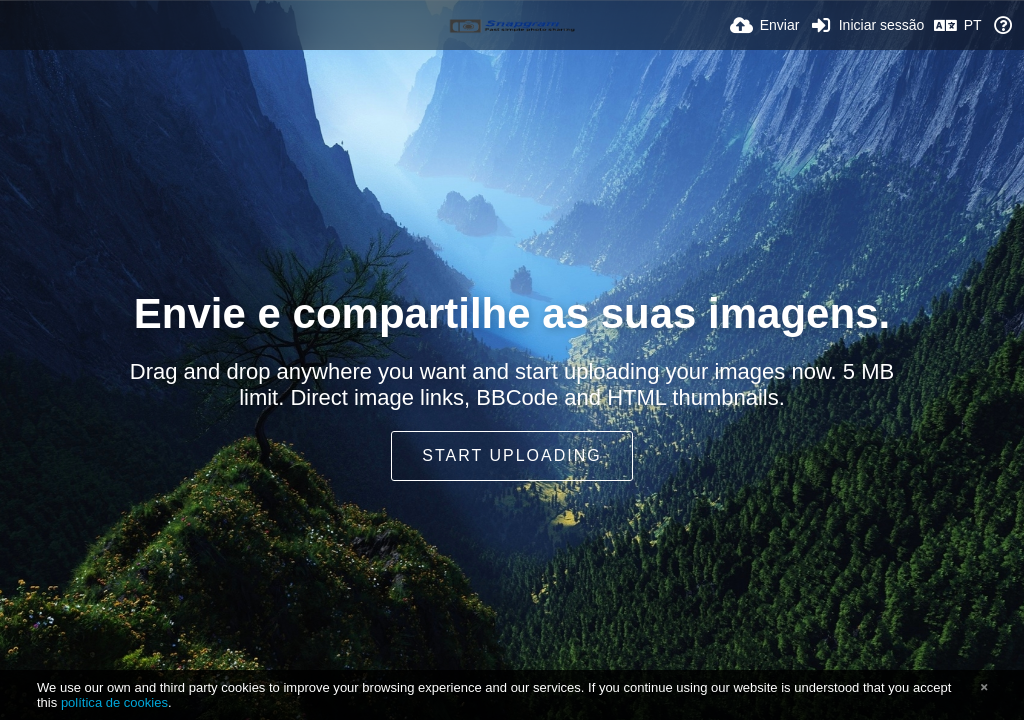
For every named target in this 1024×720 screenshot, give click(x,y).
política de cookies (114, 702)
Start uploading (511, 455)
